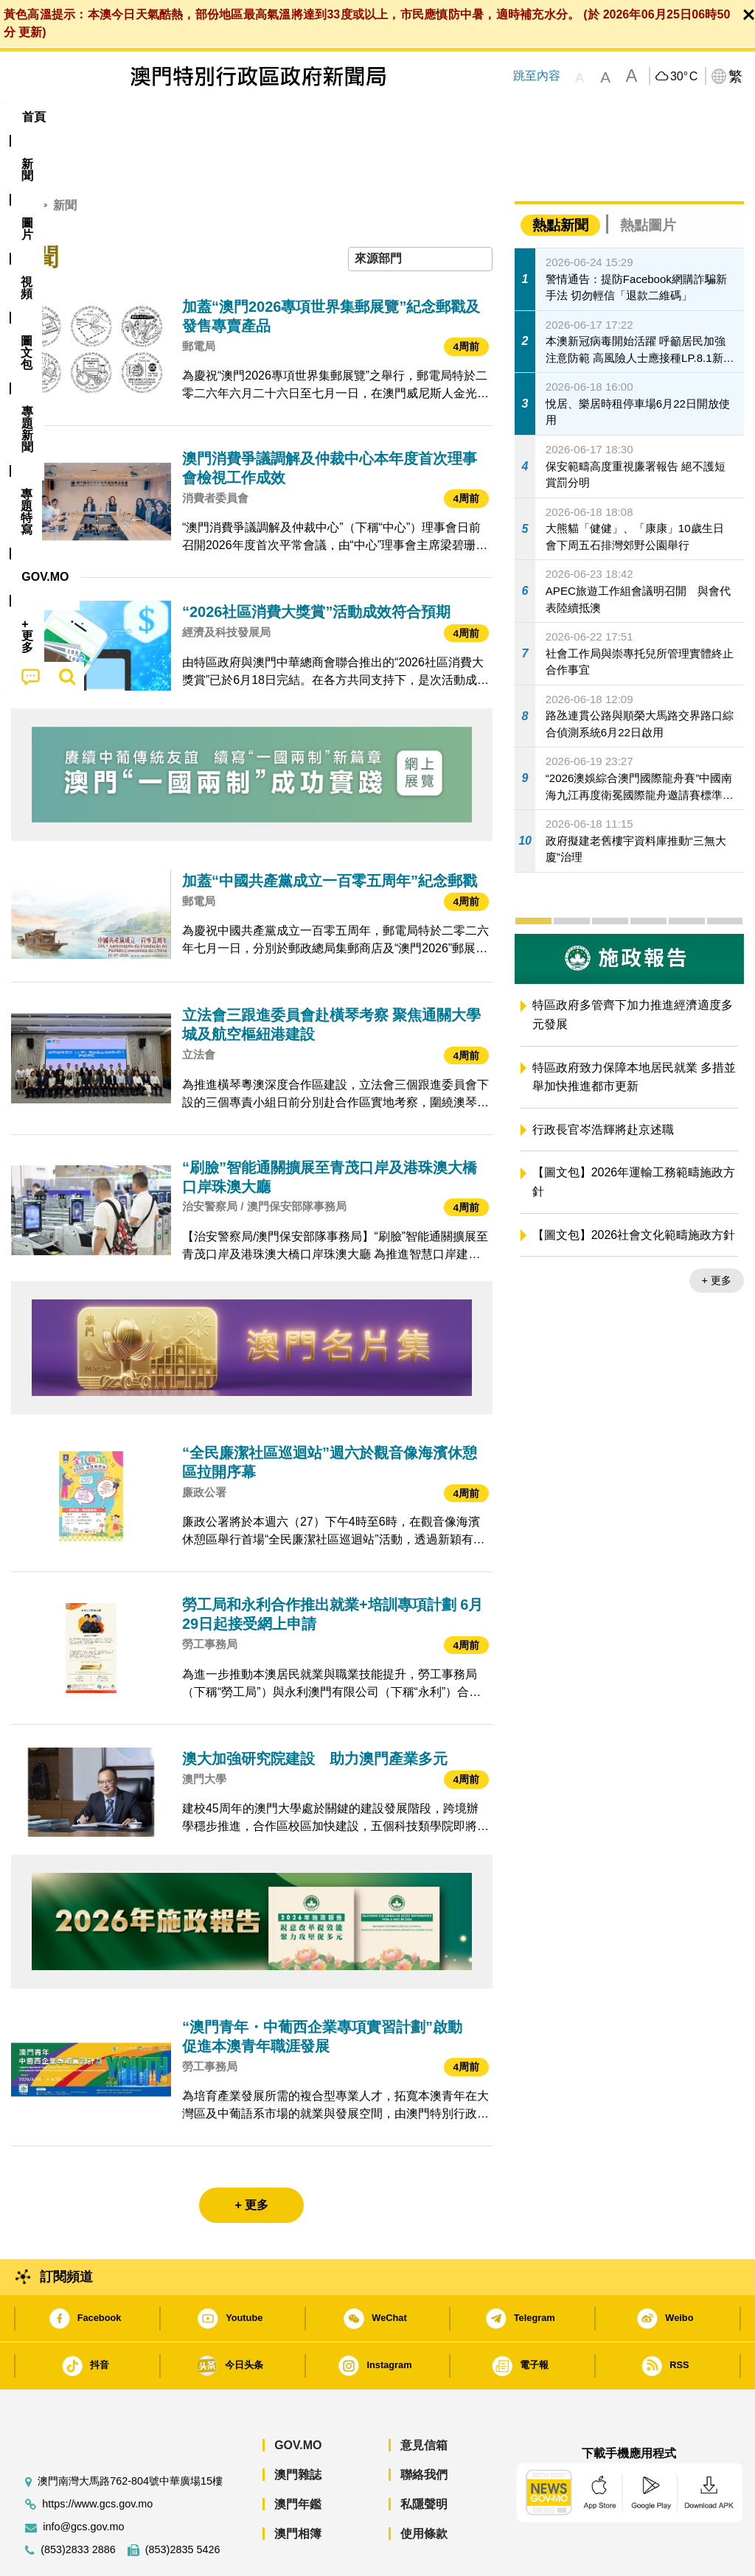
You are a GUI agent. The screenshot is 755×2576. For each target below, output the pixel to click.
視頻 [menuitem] (195, 117)
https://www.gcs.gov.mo (97, 2459)
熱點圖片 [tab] (648, 180)
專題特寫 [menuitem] (399, 117)
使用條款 (424, 2488)
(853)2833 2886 (78, 2504)
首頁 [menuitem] (34, 117)
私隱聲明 (424, 2459)
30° (683, 77)
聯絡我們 (424, 2429)
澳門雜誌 (297, 2429)
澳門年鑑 (297, 2459)
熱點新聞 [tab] (560, 180)
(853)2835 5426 (182, 2504)
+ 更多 (716, 1235)
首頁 (23, 160)
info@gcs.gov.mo (83, 2482)
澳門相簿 (297, 2488)
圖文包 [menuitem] (253, 117)
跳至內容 (536, 75)
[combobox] (420, 214)
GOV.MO (297, 2400)
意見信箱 (424, 2400)
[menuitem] (86, 117)
